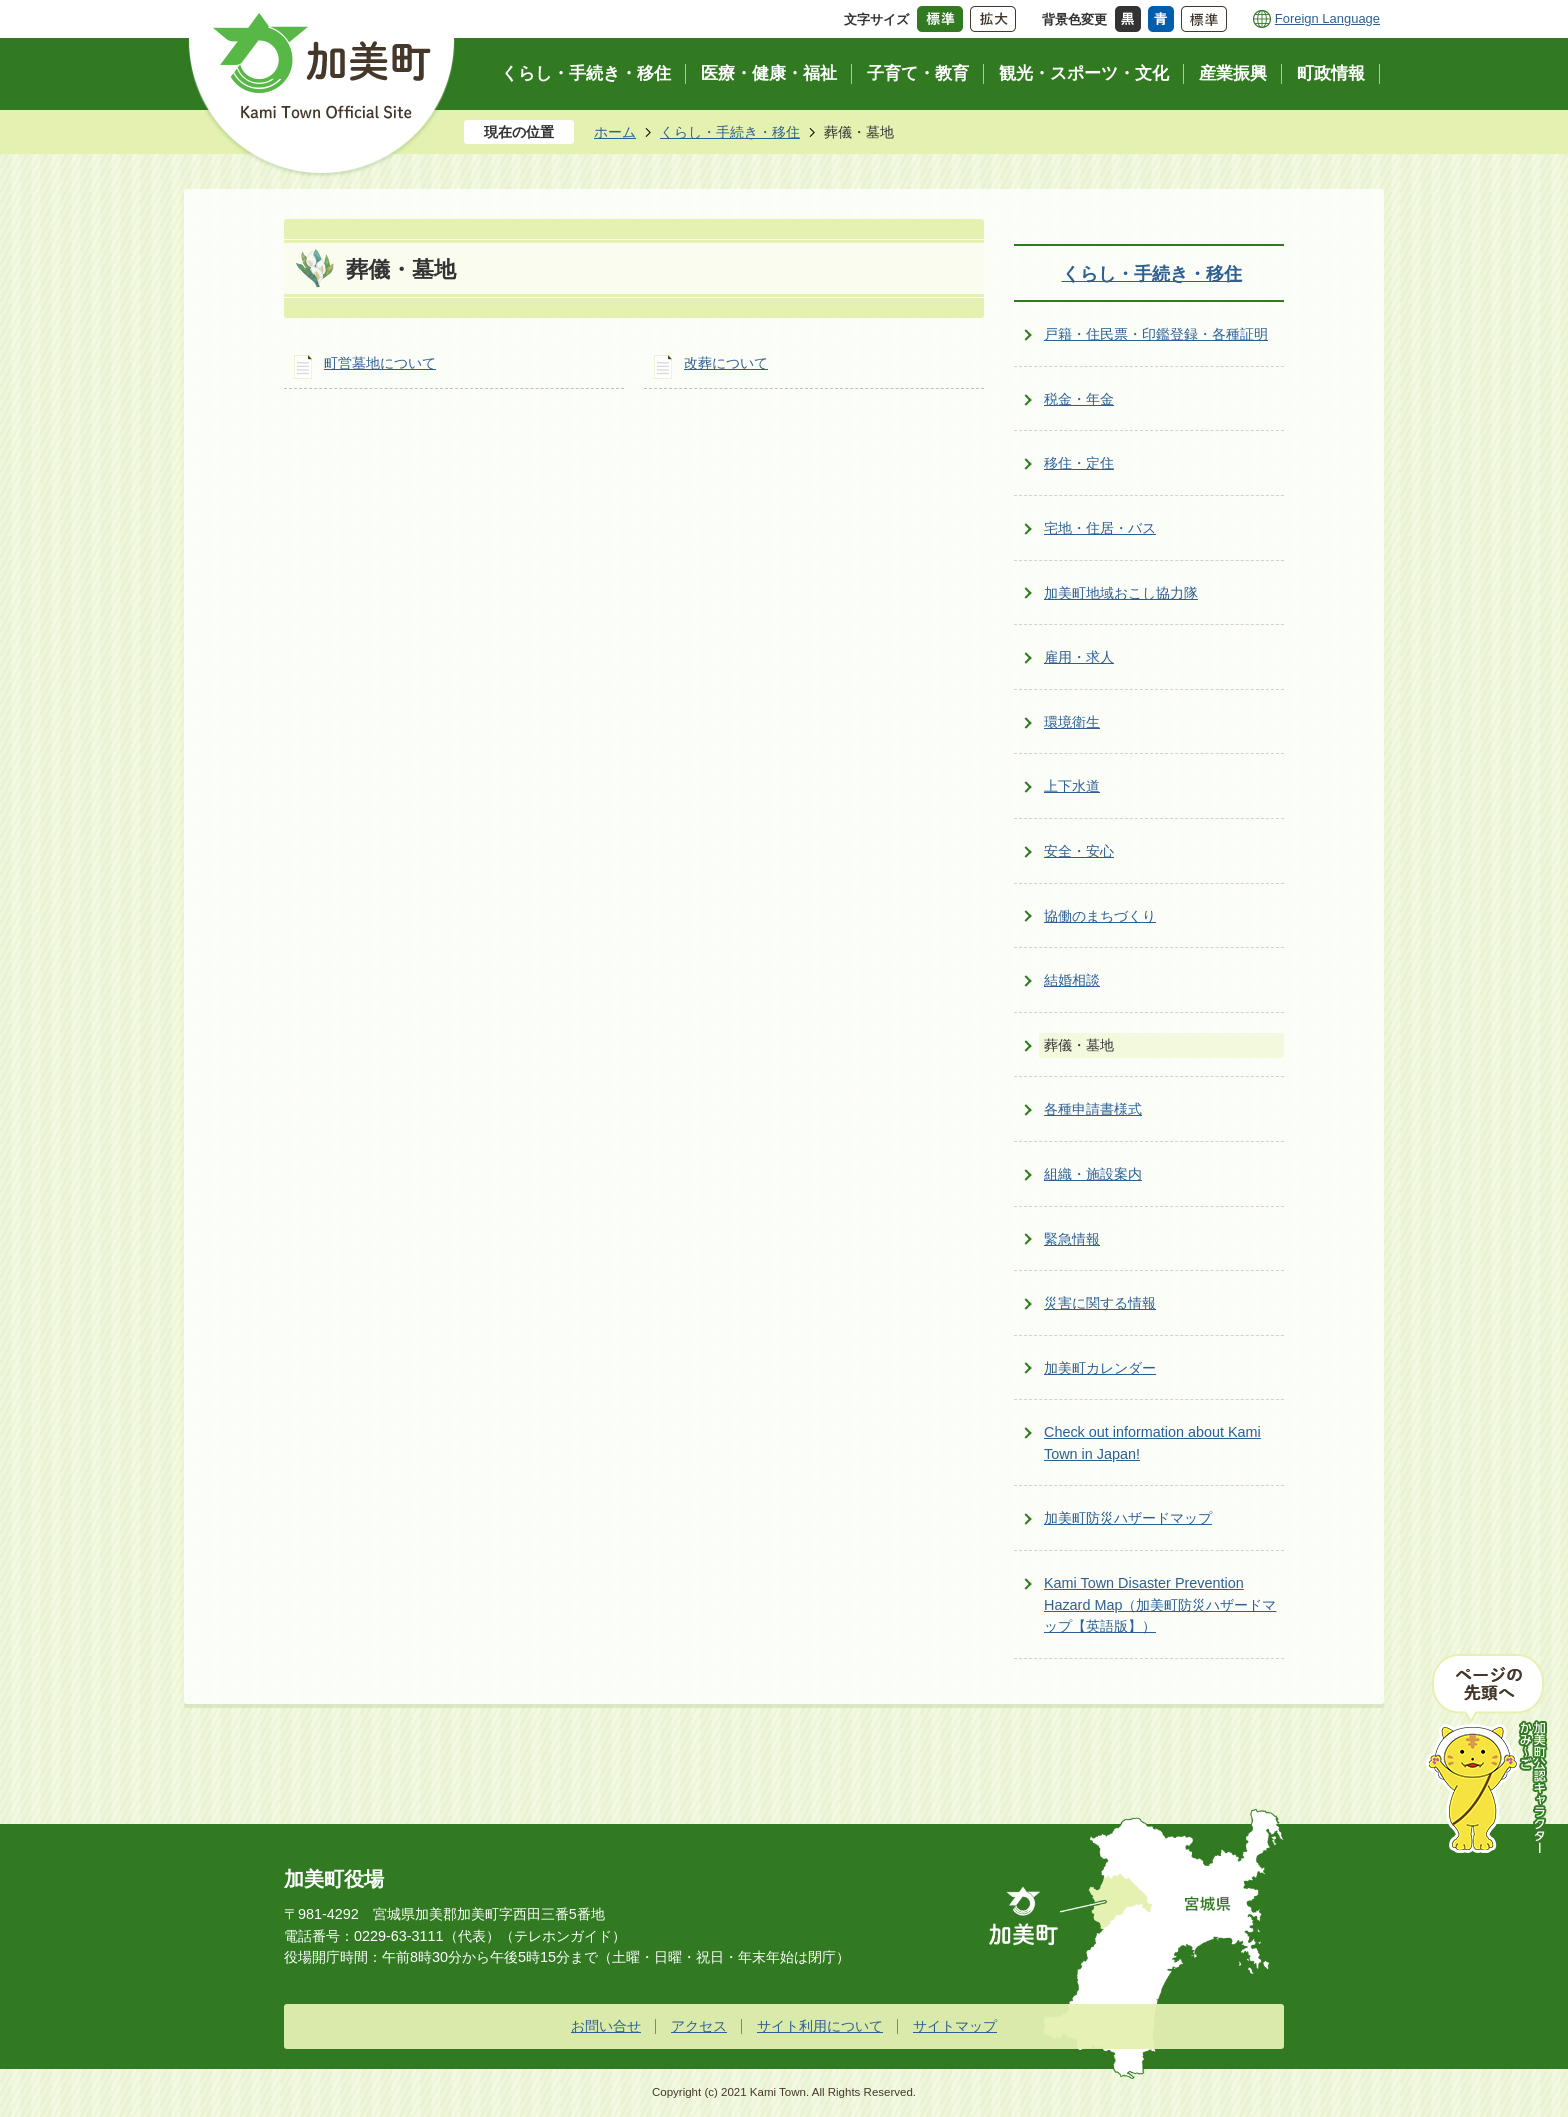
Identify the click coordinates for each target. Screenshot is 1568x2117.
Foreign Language (1327, 18)
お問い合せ (606, 2026)
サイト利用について (820, 2026)
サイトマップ (955, 2026)
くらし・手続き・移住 (730, 132)
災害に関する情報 (1100, 1303)
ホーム (615, 132)
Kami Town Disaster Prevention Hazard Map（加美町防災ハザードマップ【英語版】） (1160, 1604)
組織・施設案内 (1093, 1174)
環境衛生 (1072, 722)
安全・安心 (1079, 851)
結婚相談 (1072, 980)
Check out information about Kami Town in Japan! (1152, 1443)
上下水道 (1072, 786)
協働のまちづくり (1100, 916)
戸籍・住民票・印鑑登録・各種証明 (1156, 334)
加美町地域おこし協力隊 (1121, 593)
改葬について (726, 363)
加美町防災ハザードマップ (1128, 1518)
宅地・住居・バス (1100, 528)
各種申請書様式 (1093, 1109)
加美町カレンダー (1100, 1368)
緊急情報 (1072, 1239)
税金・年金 (1079, 399)
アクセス (699, 2026)
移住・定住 (1079, 463)
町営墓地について (380, 363)
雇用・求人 (1079, 657)
